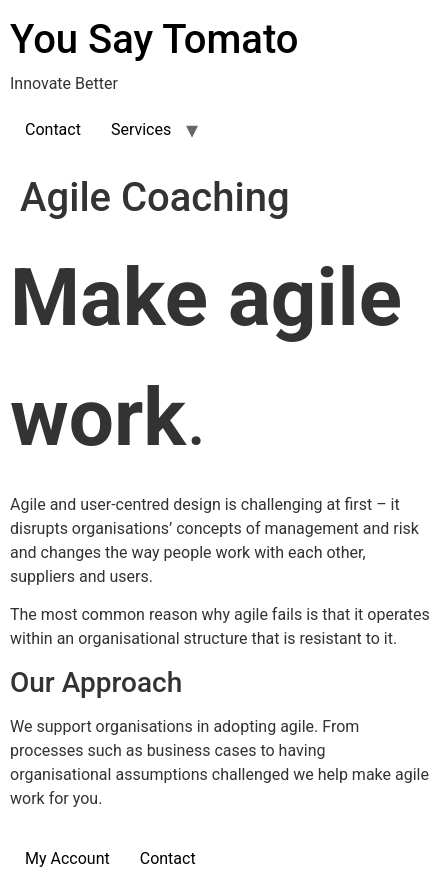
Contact (53, 129)
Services (141, 129)
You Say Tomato (154, 39)
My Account (67, 858)
